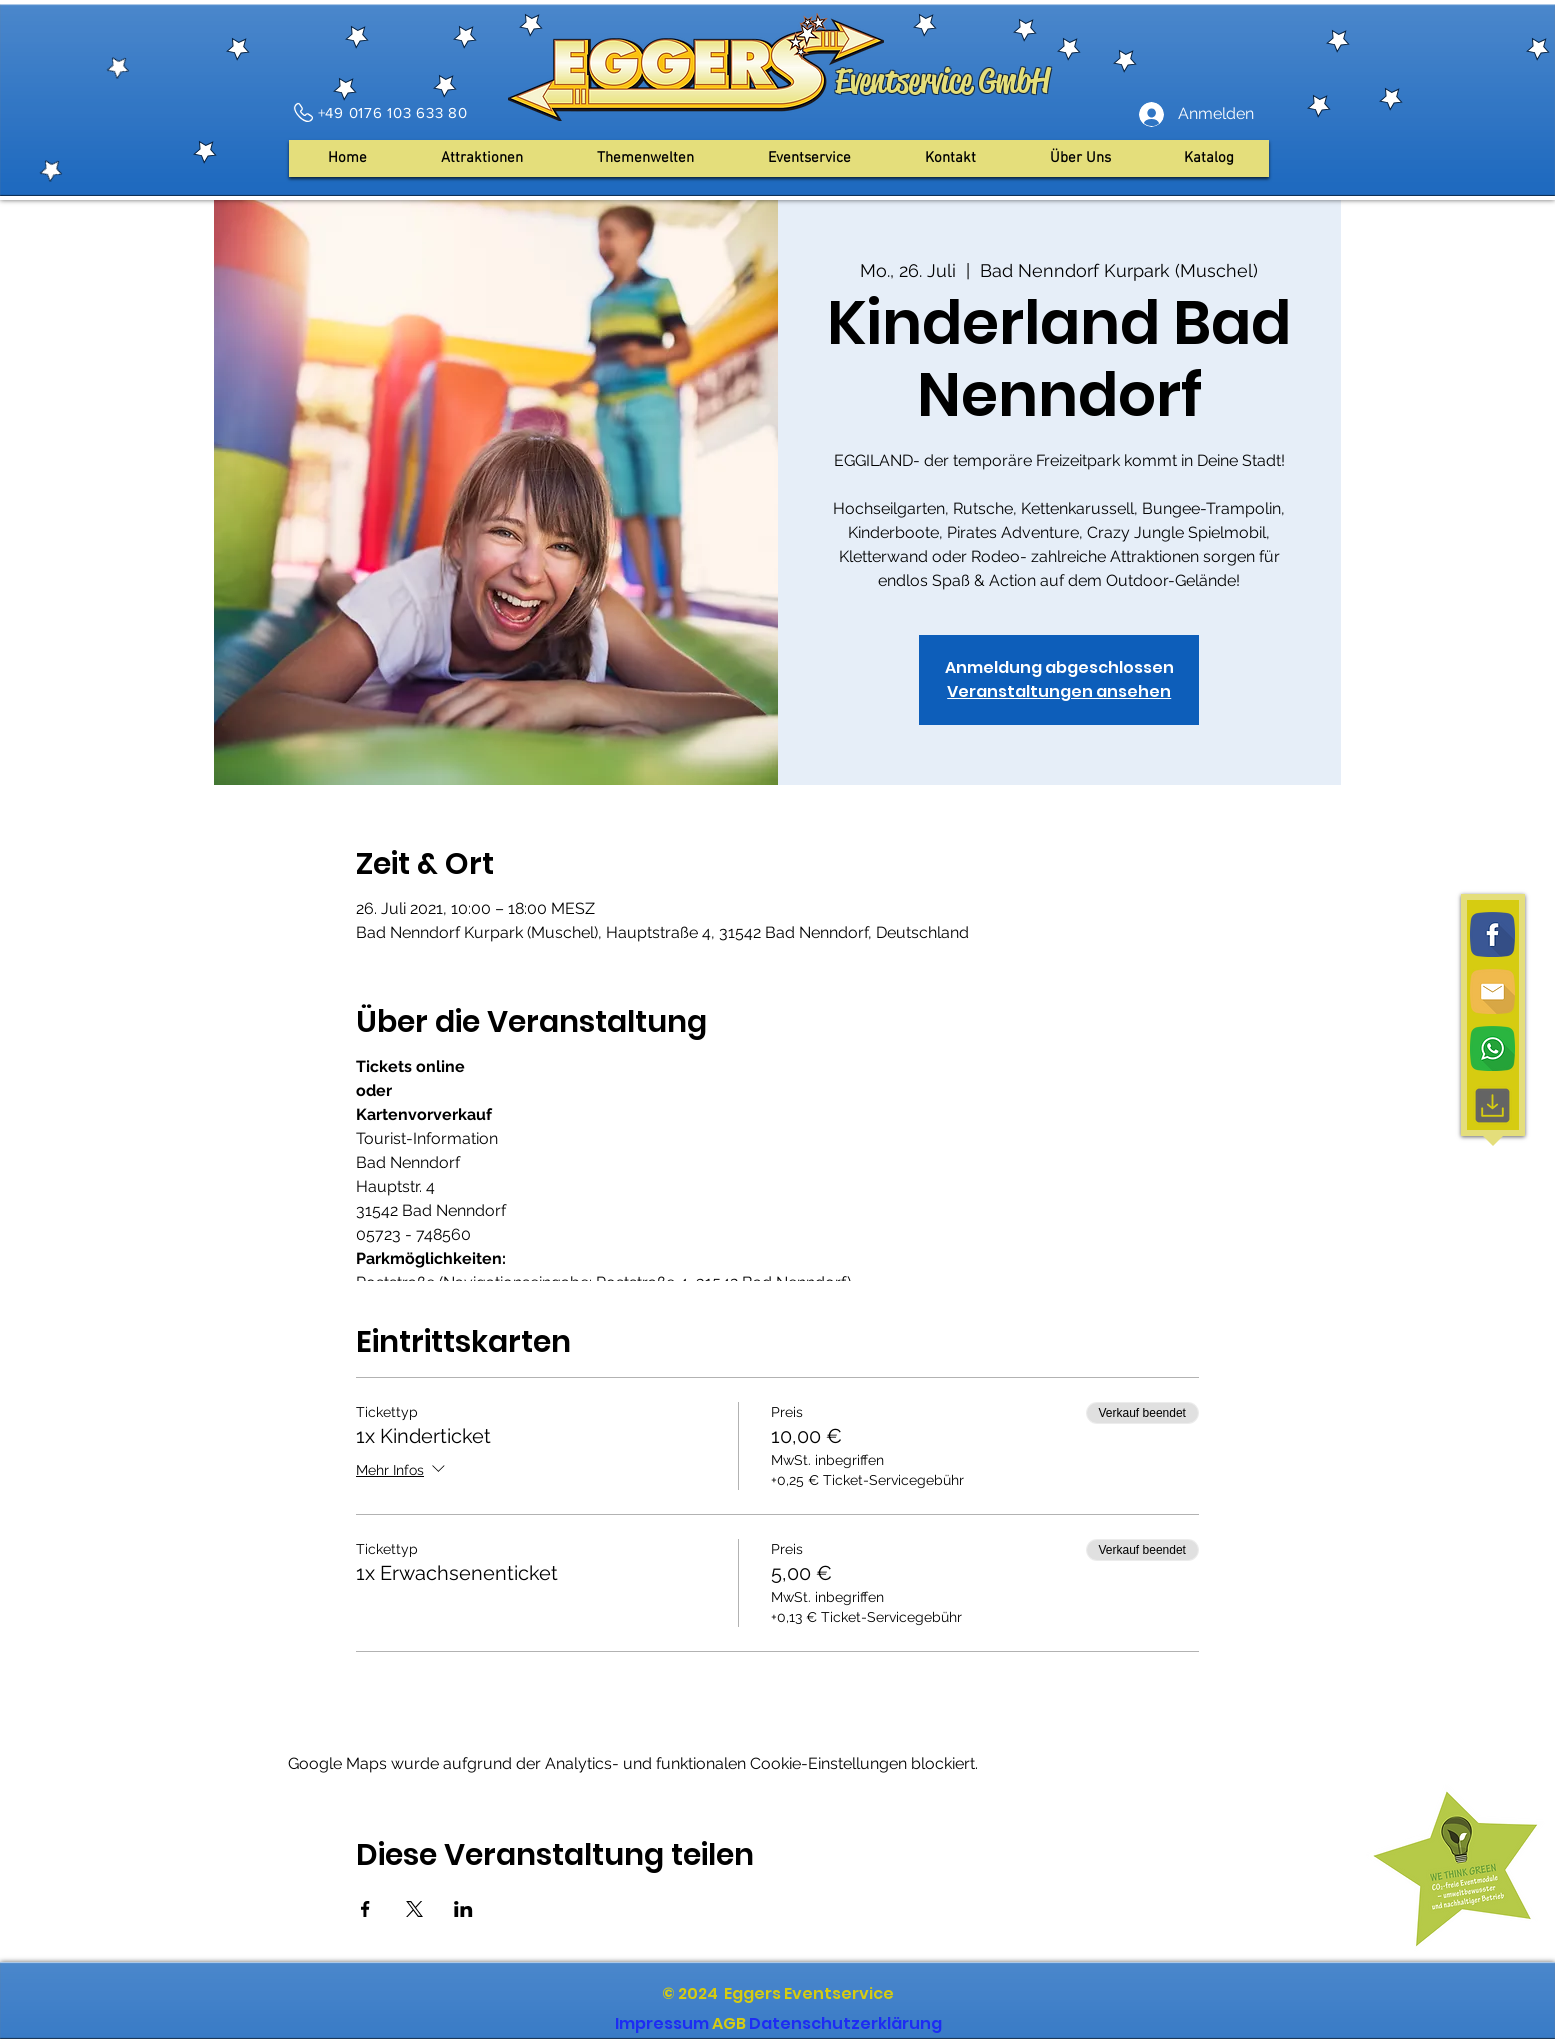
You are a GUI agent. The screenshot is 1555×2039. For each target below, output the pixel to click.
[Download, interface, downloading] (1492, 1105)
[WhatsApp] (1492, 1048)
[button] (1080, 158)
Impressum (662, 2023)
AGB (729, 2023)
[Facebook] (1492, 934)
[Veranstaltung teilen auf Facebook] (365, 1909)
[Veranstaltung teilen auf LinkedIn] (463, 1909)
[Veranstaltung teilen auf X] (414, 1909)
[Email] (1492, 991)
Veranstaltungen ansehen (1059, 691)
